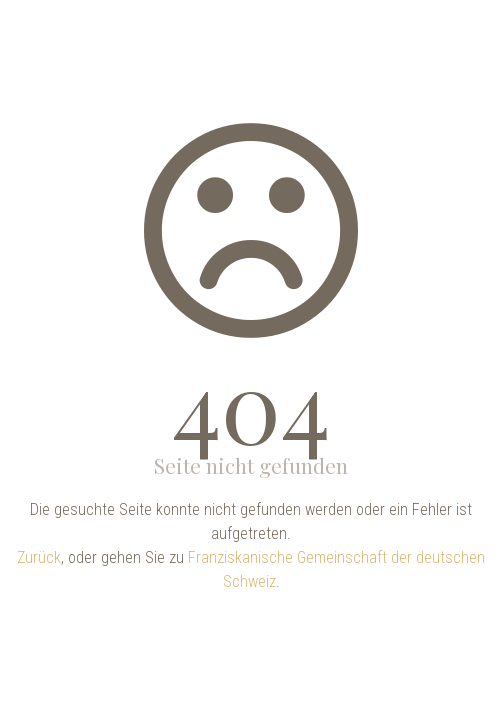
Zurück (39, 557)
